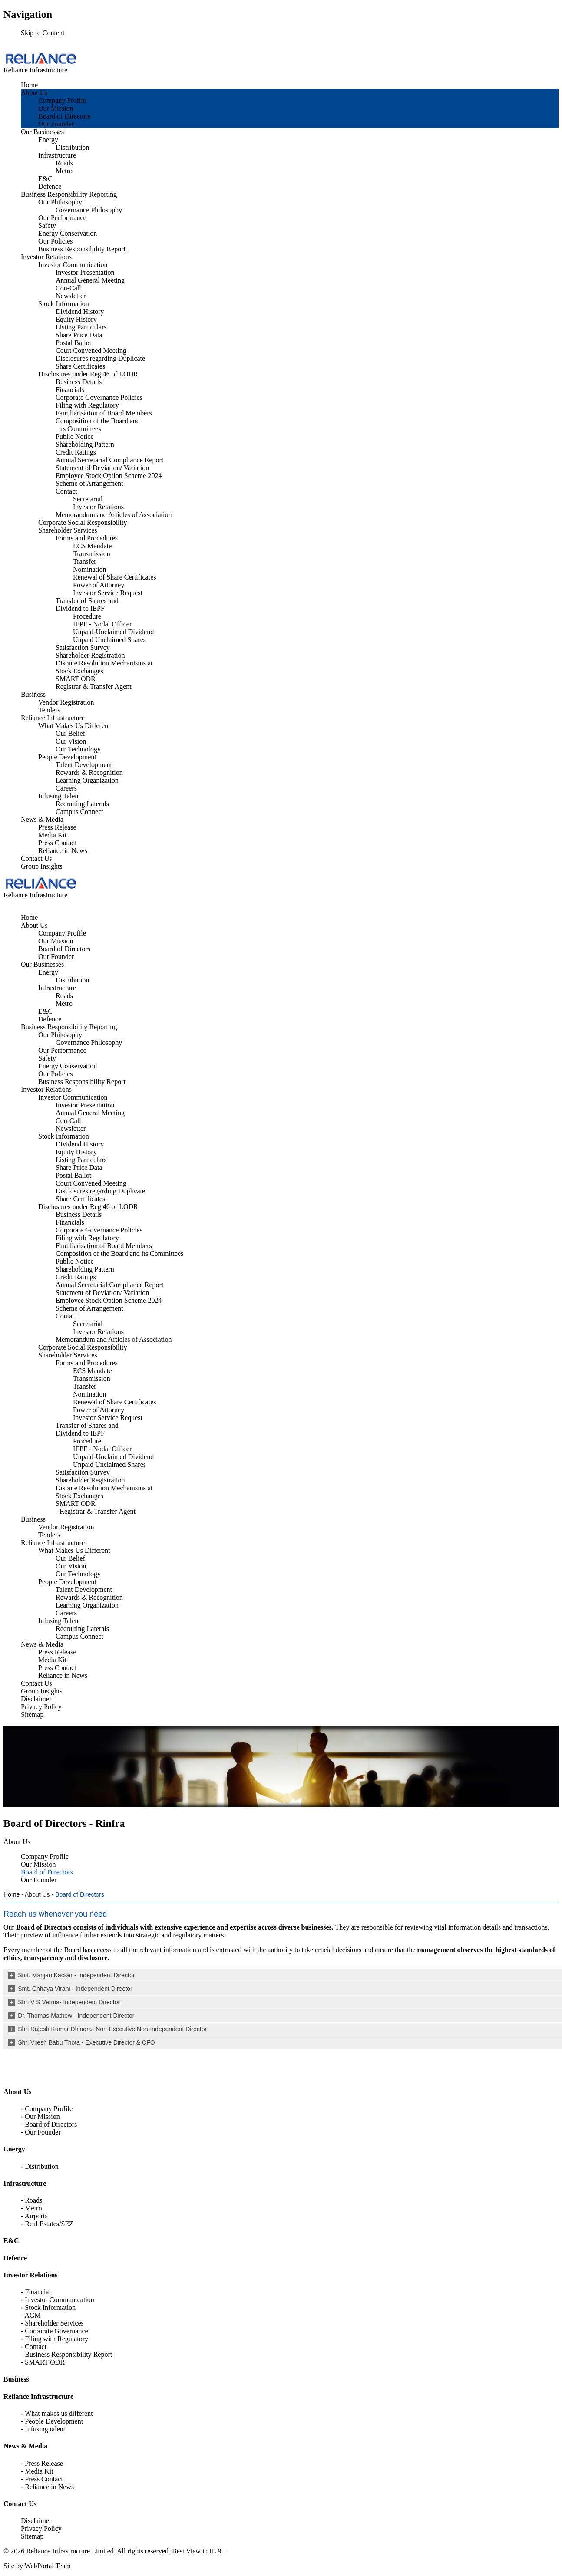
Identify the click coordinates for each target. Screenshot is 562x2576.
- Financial (36, 2292)
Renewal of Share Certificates (114, 577)
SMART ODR (76, 678)
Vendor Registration (66, 702)
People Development (67, 757)
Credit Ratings (76, 452)
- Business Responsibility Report (66, 2354)
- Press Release (42, 2463)
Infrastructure (57, 155)
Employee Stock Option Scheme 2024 (109, 475)
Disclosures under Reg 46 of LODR (88, 374)
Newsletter (71, 296)
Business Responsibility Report (82, 249)
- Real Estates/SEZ (47, 2223)
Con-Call (68, 288)
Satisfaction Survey (83, 647)
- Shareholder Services (52, 2323)
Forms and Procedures (87, 538)
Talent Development (84, 764)
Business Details (79, 381)
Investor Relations (46, 256)
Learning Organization (87, 780)
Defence (49, 186)
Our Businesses (42, 131)
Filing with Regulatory (87, 405)
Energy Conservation (67, 233)
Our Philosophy (60, 202)
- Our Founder (41, 2132)
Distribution (72, 147)
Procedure (87, 616)
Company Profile (62, 100)
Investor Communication (73, 264)
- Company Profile (47, 2108)
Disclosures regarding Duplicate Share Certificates (100, 362)
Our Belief (70, 733)
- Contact (33, 2346)
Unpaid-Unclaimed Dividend (113, 632)
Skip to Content (42, 32)
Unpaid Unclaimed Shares (109, 639)
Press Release (57, 827)
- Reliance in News (47, 2486)
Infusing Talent (59, 796)
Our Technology (78, 749)
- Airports (34, 2216)
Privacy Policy (41, 2528)
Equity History (76, 319)
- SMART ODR (43, 2362)
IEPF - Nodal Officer (102, 624)
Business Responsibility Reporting (69, 194)
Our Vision (71, 741)
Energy (48, 139)
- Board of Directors (49, 2124)
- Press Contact (42, 2479)
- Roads (31, 2200)
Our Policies (55, 241)
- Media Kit (37, 2471)
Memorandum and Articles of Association (114, 514)
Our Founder (56, 124)
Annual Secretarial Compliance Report (109, 460)
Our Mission (55, 108)
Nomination (89, 569)
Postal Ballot (73, 342)
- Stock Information (48, 2307)
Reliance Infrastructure (53, 717)
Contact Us (36, 858)
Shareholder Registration (90, 655)
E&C (45, 178)
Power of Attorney (98, 585)
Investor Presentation (85, 272)
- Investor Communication (57, 2299)
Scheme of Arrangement (89, 483)
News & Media (42, 819)
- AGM (31, 2315)
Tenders (49, 710)
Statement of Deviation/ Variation (102, 467)
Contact (66, 491)
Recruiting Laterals (82, 803)
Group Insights (42, 866)
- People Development (52, 2421)
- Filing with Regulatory (54, 2338)
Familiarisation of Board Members (104, 413)
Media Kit (52, 835)
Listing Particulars (81, 327)
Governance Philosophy (89, 210)
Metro (64, 171)
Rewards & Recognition (89, 772)
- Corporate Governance (54, 2331)
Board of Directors (64, 116)
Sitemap (32, 2536)
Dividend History (80, 311)
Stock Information (63, 303)
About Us (34, 92)
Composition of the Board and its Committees (98, 424)
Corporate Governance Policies (99, 397)
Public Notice (75, 436)
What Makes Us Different (74, 725)
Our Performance (62, 217)
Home (29, 85)
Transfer (84, 561)
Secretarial (87, 499)
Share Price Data (79, 335)
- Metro (31, 2208)
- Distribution (40, 2166)
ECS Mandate (92, 546)
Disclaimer (36, 2520)
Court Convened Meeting (91, 350)
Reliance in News (62, 850)
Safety (47, 225)
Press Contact (57, 843)
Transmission (91, 553)
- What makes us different (57, 2413)
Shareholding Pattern (85, 444)
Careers (66, 788)
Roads (64, 163)
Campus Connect (79, 811)
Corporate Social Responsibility (82, 522)
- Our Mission (40, 2116)
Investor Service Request (107, 592)
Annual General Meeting (90, 280)
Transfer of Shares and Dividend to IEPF (87, 604)
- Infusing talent (43, 2429)
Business (33, 694)
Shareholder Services (67, 530)
